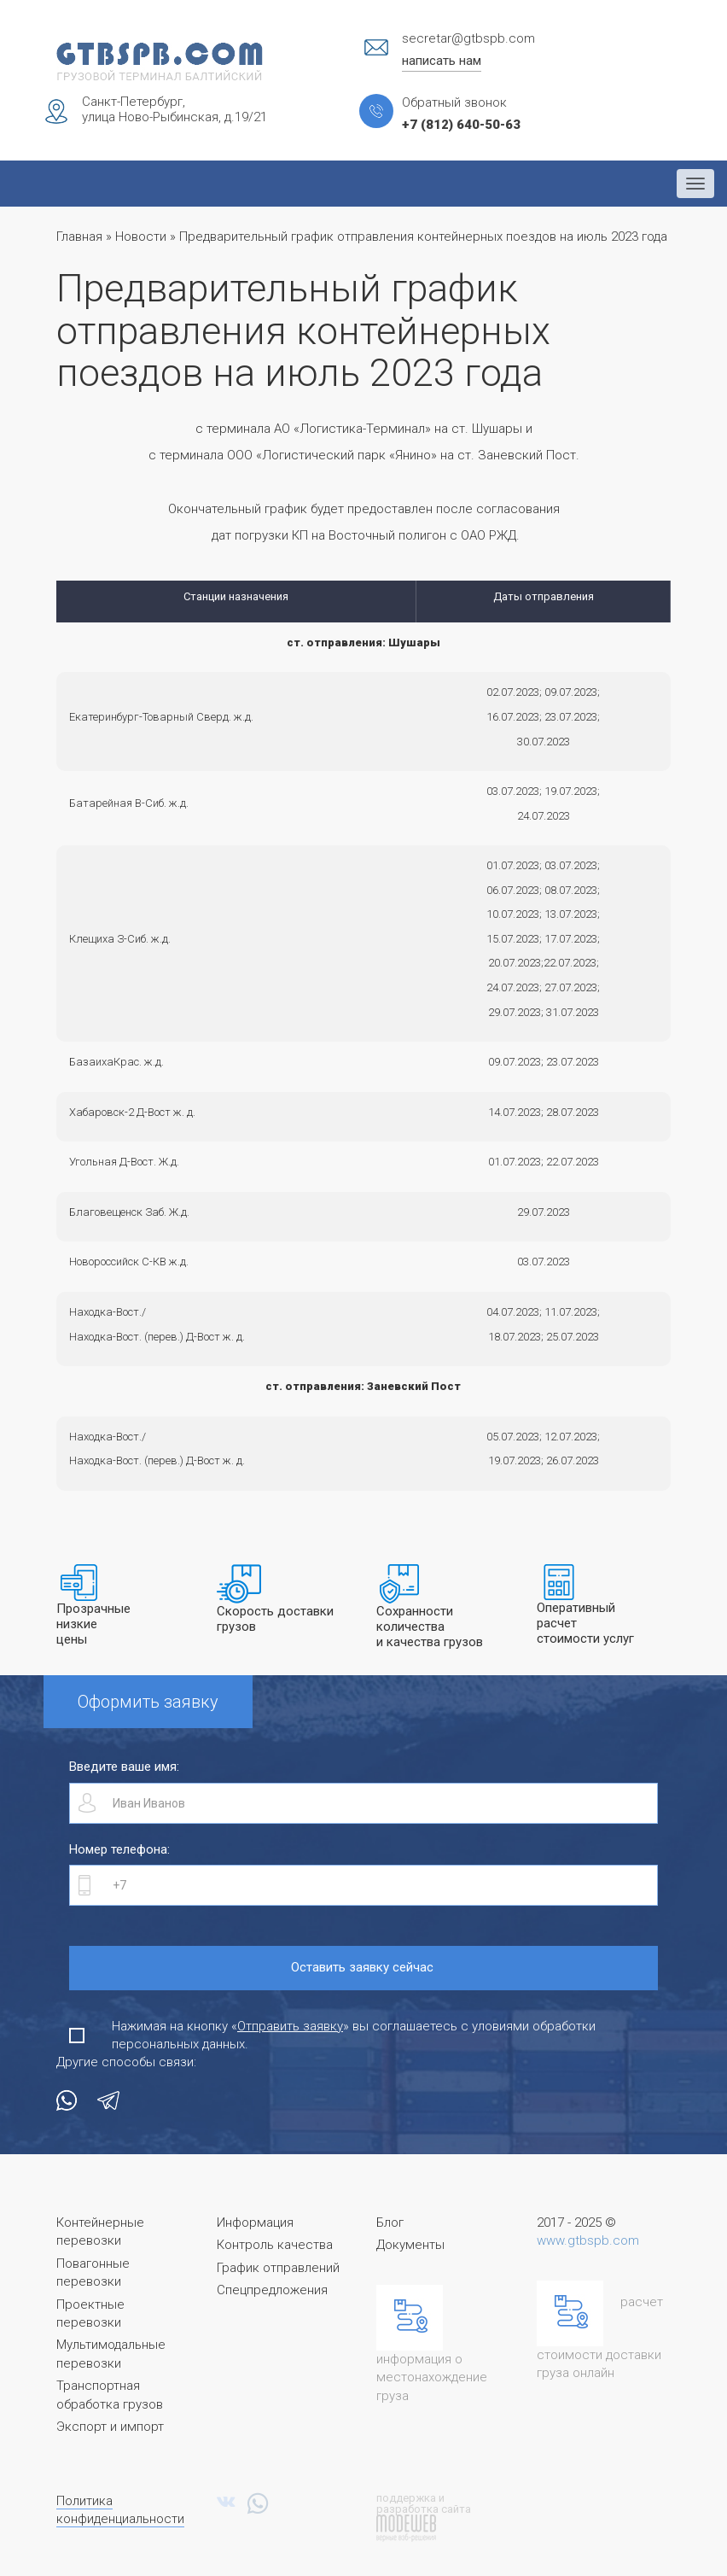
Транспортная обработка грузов (109, 2394)
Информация (255, 2222)
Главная (79, 236)
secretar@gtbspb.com (468, 38)
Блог (390, 2222)
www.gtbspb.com (588, 2240)
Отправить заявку (290, 2026)
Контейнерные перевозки (100, 2231)
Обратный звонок (454, 102)
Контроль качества (275, 2244)
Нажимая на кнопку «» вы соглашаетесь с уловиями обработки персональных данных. (354, 2035)
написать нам (441, 60)
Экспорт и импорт (110, 2426)
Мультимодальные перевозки (111, 2353)
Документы (410, 2244)
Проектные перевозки (90, 2313)
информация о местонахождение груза (431, 2377)
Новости (140, 236)
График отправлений (278, 2267)
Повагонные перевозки (93, 2272)
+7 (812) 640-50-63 (461, 124)
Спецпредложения (272, 2290)
